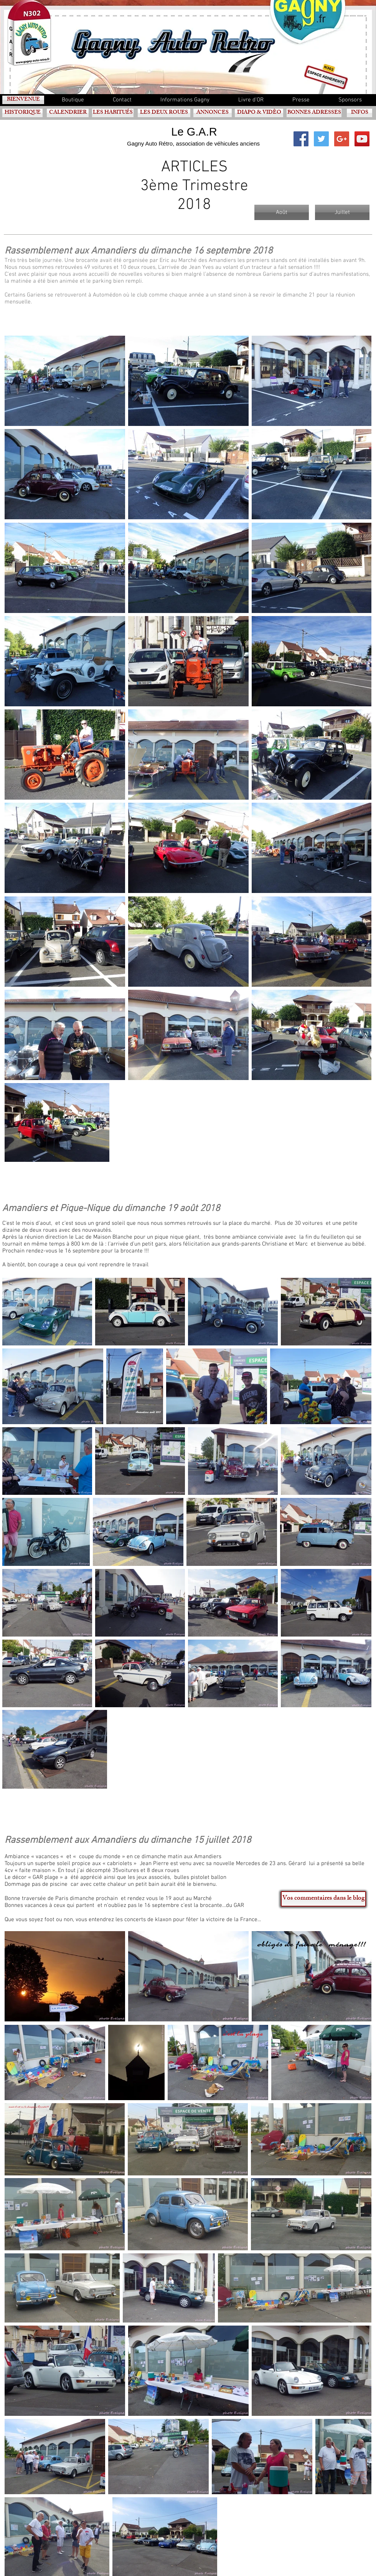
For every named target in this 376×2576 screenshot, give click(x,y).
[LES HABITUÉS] (113, 113)
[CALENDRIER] (68, 113)
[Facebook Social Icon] (301, 138)
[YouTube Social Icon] (362, 138)
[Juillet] (342, 212)
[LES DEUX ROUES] (164, 113)
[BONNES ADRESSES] (314, 113)
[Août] (281, 212)
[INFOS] (359, 113)
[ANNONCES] (212, 113)
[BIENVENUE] (23, 100)
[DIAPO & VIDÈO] (259, 113)
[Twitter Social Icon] (321, 138)
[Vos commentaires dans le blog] (323, 1899)
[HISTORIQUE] (22, 113)
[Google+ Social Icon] (341, 138)
